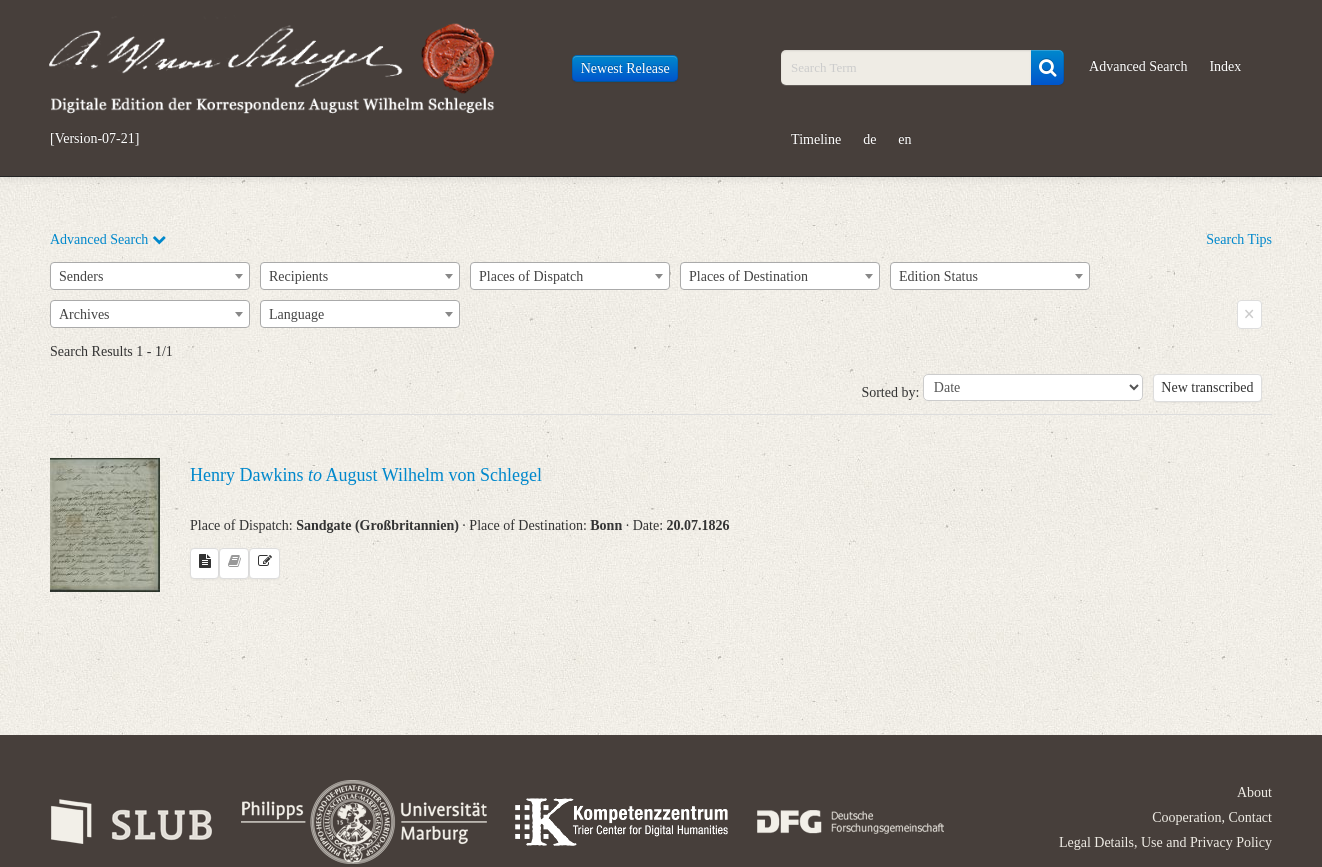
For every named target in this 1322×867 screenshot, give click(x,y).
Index (1225, 66)
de (869, 139)
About (1254, 792)
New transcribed (1207, 387)
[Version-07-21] (94, 139)
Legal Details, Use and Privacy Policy (1165, 842)
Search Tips (1239, 239)
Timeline (816, 139)
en (904, 139)
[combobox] (150, 276)
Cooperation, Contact (1212, 817)
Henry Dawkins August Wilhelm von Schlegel (366, 475)
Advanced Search (1138, 66)
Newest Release (625, 68)
